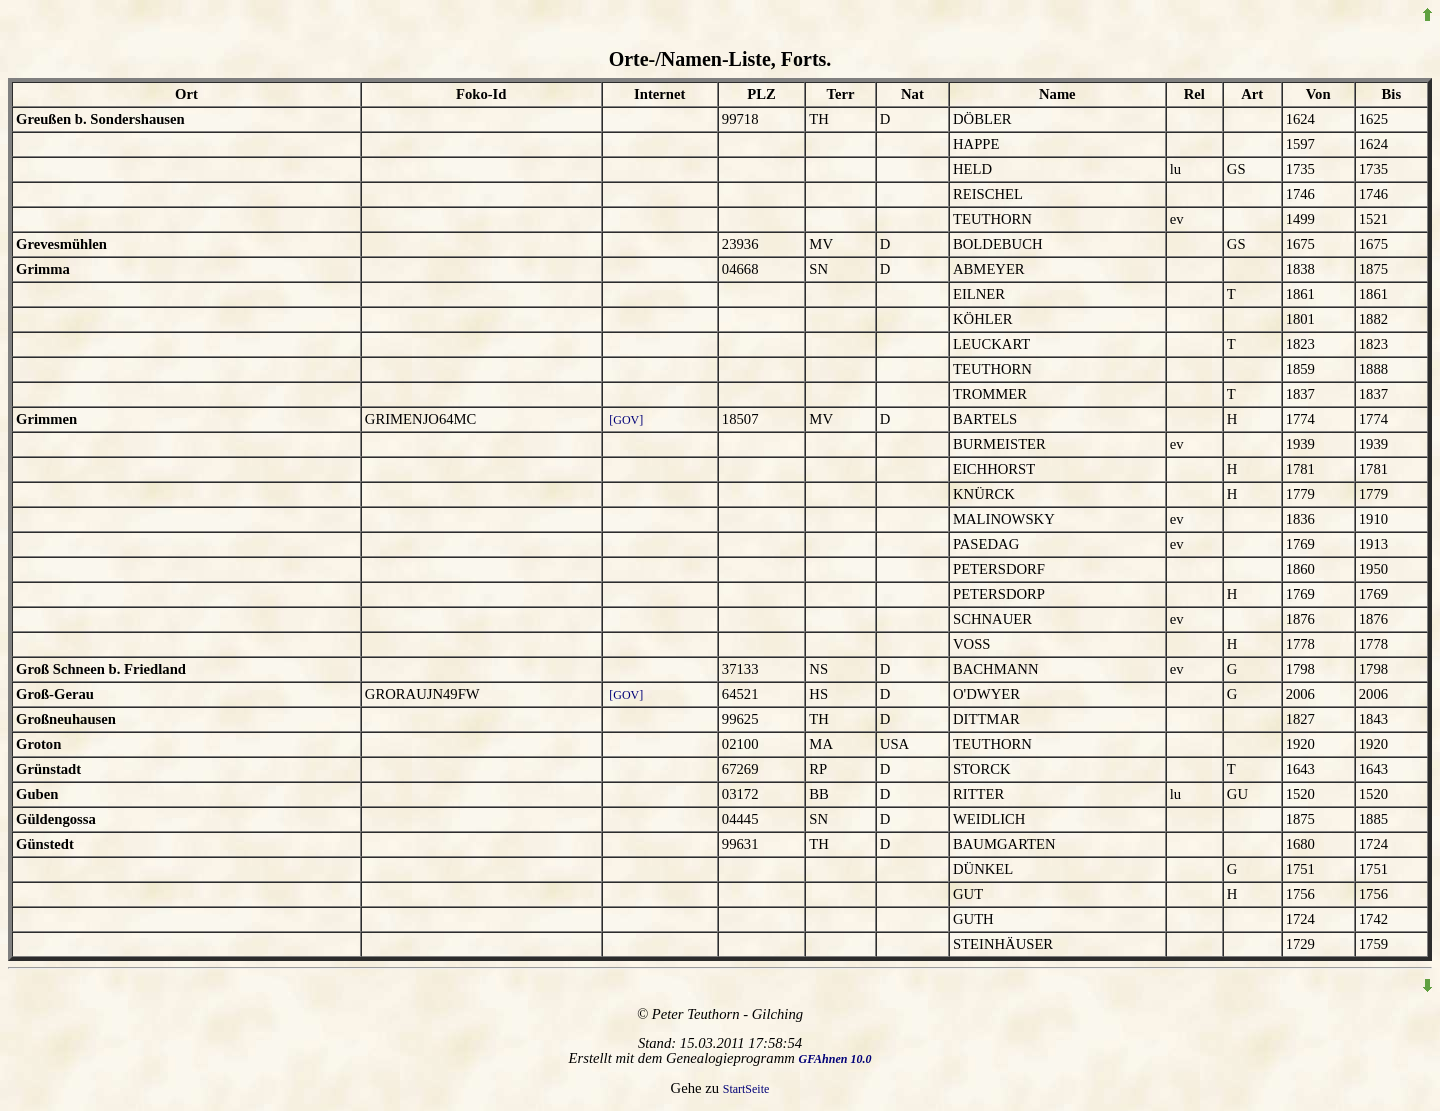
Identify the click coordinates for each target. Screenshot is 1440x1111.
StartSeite (746, 1089)
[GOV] (626, 420)
